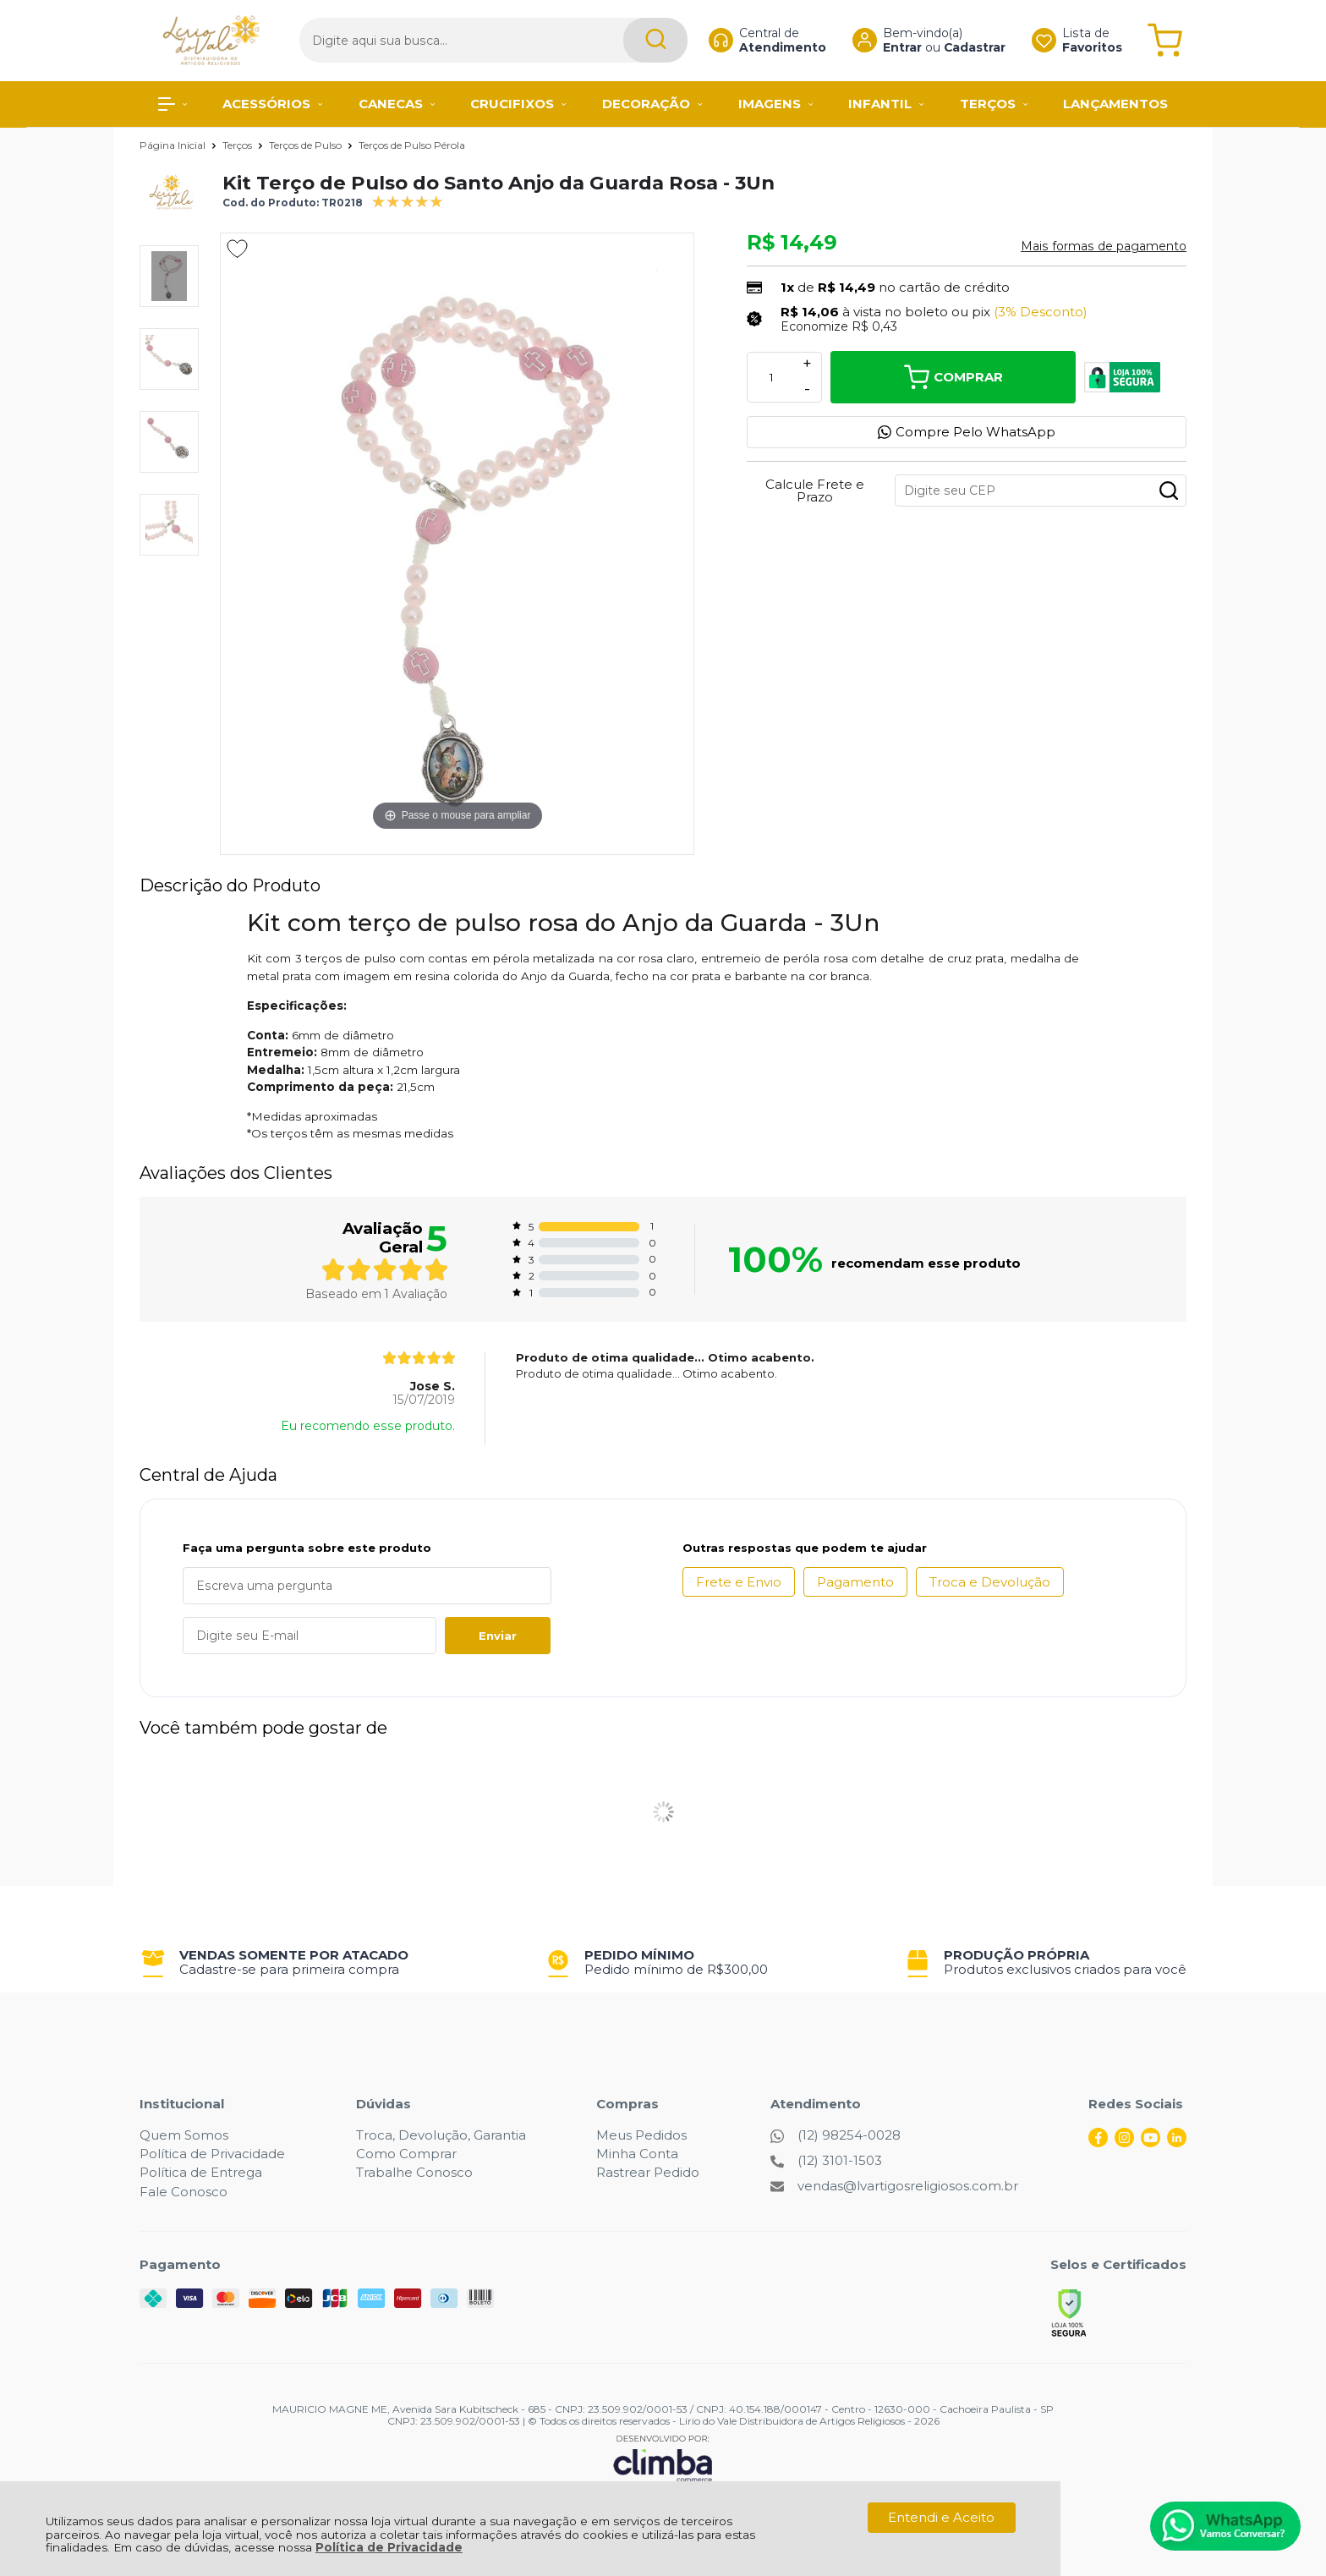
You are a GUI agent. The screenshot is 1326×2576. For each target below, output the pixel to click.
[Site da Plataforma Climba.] (663, 2458)
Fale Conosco (183, 2192)
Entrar (886, 47)
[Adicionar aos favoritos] (237, 248)
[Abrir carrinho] (1164, 40)
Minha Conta (637, 2154)
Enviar (498, 1635)
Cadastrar (958, 47)
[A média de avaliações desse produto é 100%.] (407, 200)
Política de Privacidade (389, 2547)
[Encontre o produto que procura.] (624, 40)
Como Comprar (406, 2154)
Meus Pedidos (641, 2135)
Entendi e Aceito (941, 2517)
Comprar (953, 377)
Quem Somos (184, 2135)
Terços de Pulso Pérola (412, 145)
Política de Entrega (201, 2172)
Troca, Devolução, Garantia (441, 2135)
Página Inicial (174, 145)
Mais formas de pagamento (1103, 246)
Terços (238, 145)
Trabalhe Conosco (414, 2172)
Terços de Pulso (306, 145)
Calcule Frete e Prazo (814, 490)
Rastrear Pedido (647, 2172)
